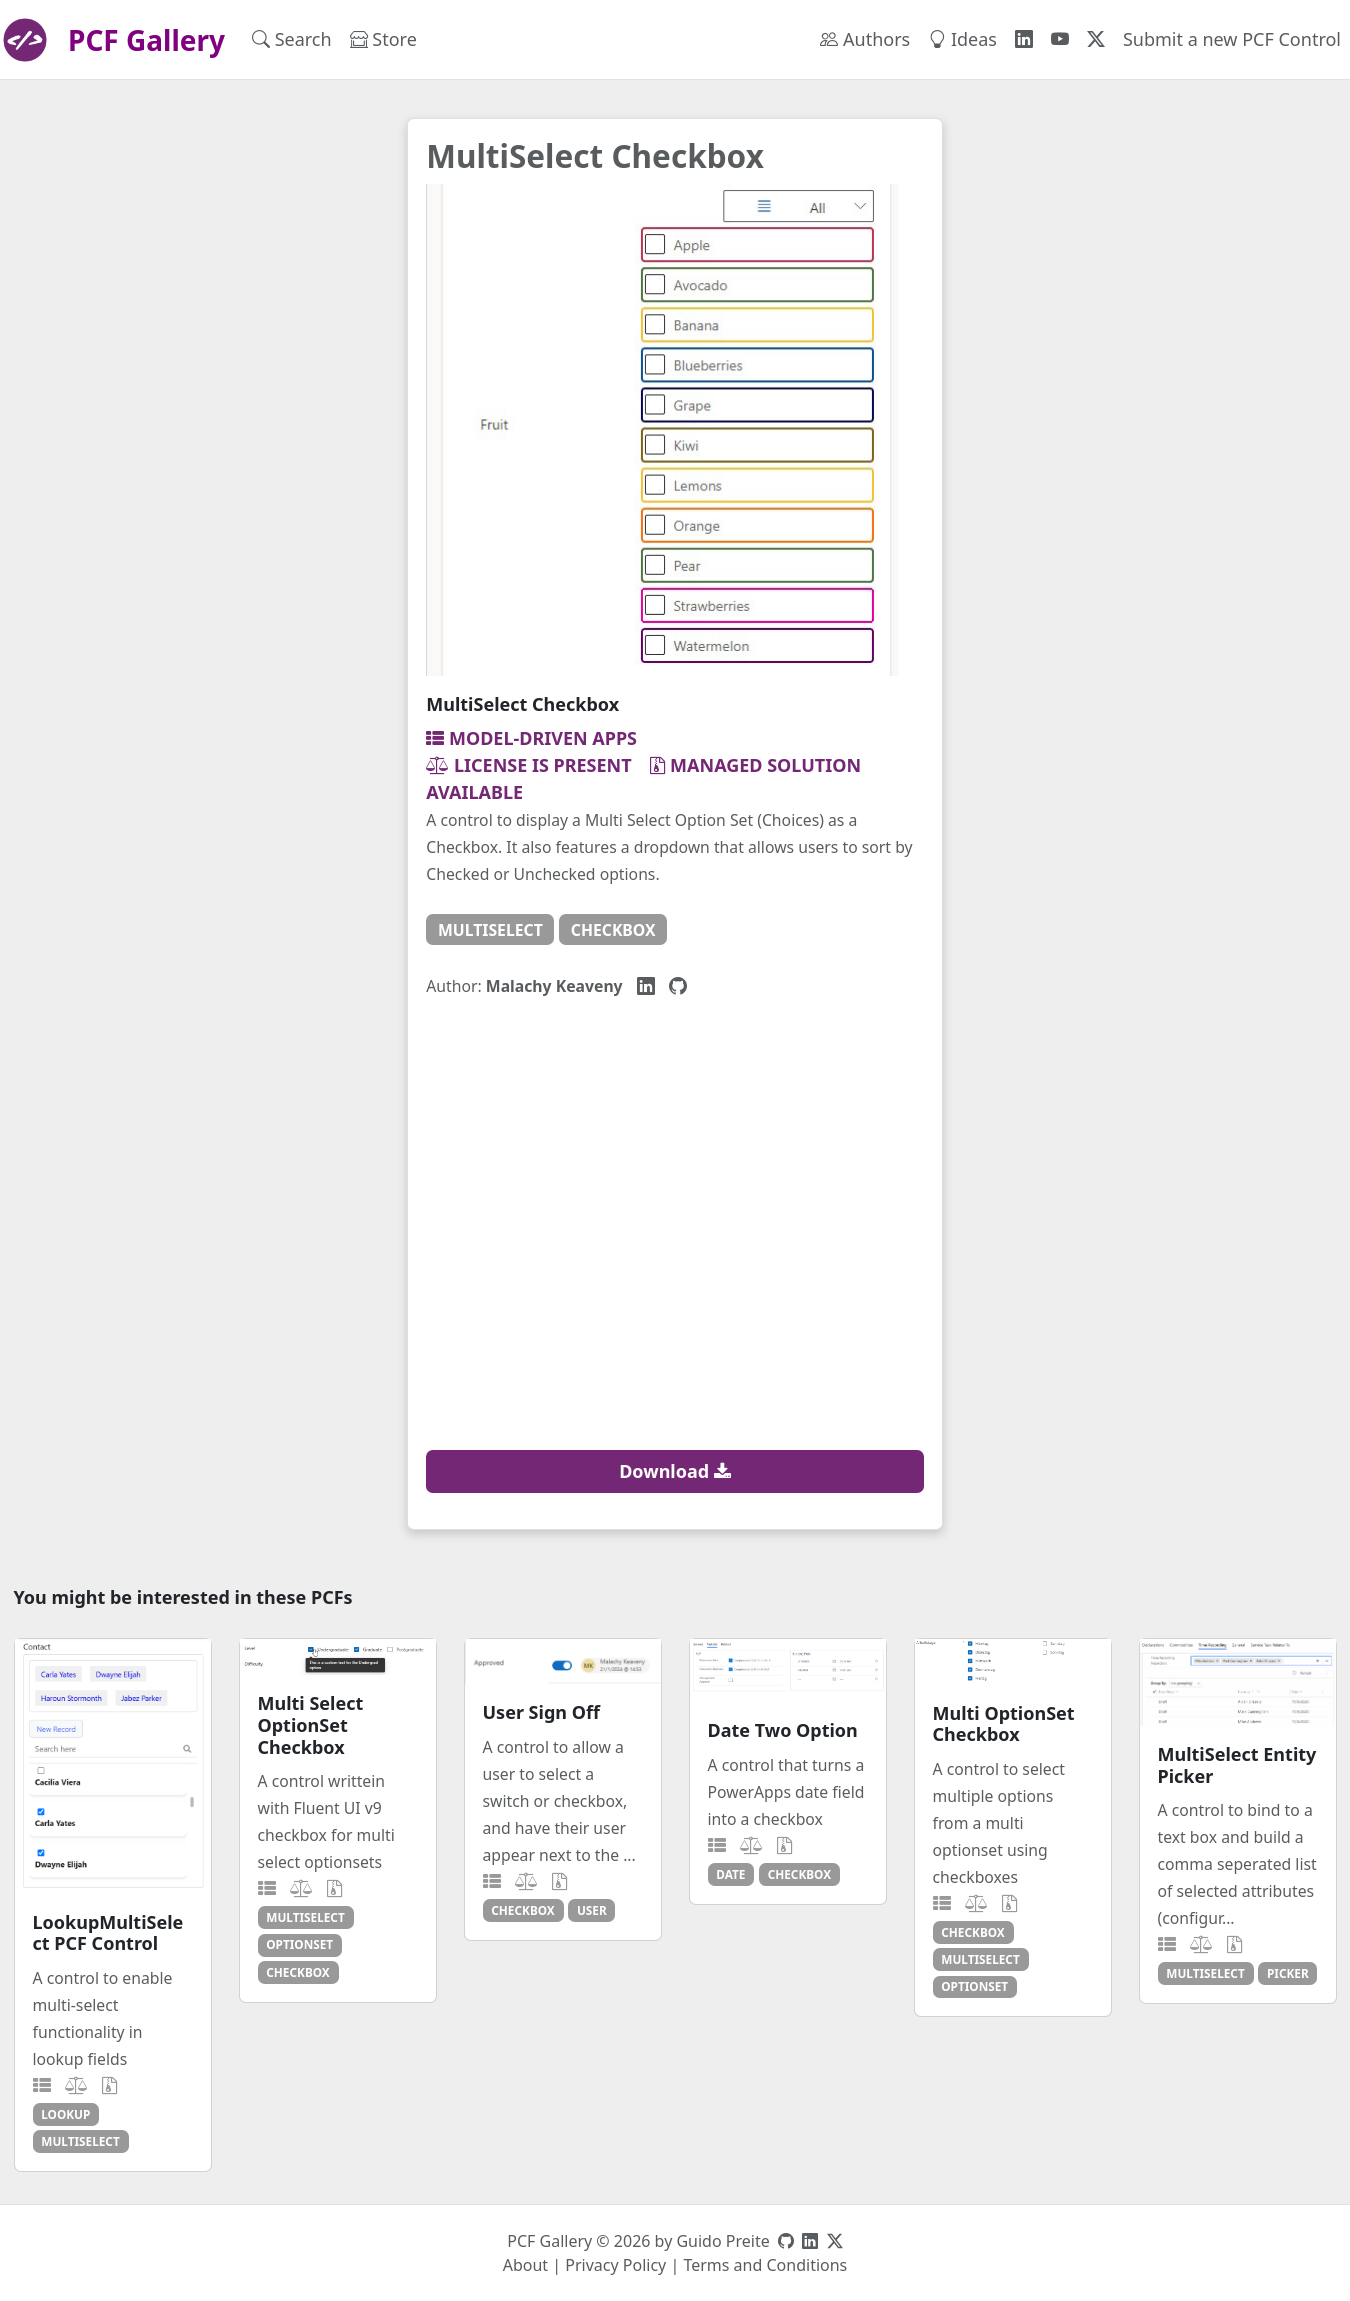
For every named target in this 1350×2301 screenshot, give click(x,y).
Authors (865, 39)
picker (1288, 1973)
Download (675, 1471)
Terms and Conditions (765, 2265)
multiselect (490, 930)
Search (292, 39)
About (525, 2265)
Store (383, 39)
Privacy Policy (615, 2265)
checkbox (613, 930)
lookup (65, 2114)
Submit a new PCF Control (1232, 39)
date (730, 1874)
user (592, 1910)
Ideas (962, 39)
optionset (299, 1944)
